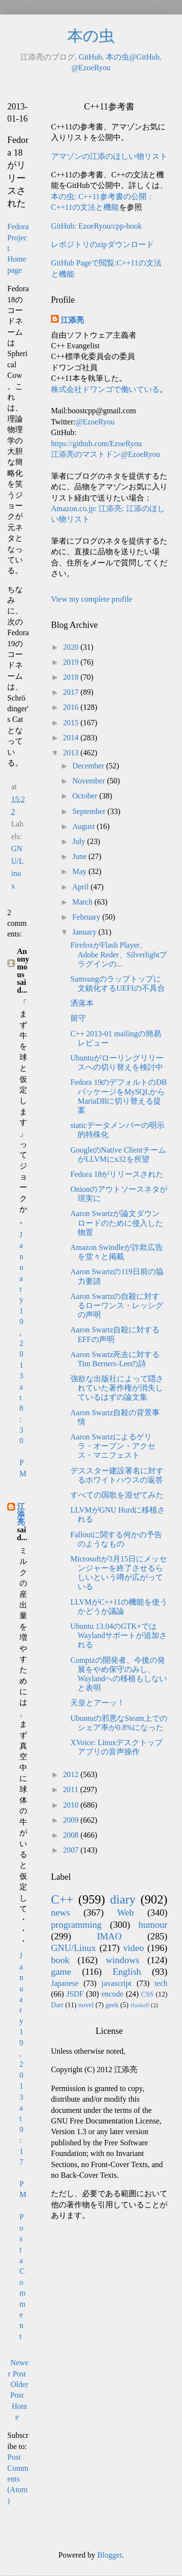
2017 (72, 692)
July (79, 841)
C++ (62, 1899)
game (61, 1972)
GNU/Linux (73, 1948)
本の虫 (91, 36)
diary (123, 1899)
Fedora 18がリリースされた (117, 1174)
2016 (72, 707)
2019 (72, 662)
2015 (72, 722)
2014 (72, 738)
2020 (72, 647)
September (89, 811)
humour (152, 1925)
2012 (72, 1774)
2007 (72, 1850)
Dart (57, 2005)
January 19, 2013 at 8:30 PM (22, 1354)
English (127, 1972)
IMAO (109, 1936)
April (81, 887)
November (89, 781)
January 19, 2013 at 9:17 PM (22, 2075)
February (87, 917)
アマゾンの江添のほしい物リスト (109, 156)
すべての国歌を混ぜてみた (117, 1495)
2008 (72, 1835)
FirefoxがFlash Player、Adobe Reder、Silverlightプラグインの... (118, 954)
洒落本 (82, 1003)
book (60, 1960)
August (84, 826)
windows (122, 1960)
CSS (147, 1994)
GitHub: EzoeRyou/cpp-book (96, 226)
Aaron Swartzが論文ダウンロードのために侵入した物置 (116, 1222)
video (133, 1948)
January (85, 932)
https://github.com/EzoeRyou (96, 443)
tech (160, 1983)
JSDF (75, 1994)
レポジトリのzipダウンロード (102, 244)
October (85, 796)
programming (76, 1925)
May (80, 871)
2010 (72, 1805)
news (60, 1912)
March (83, 902)
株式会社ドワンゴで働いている (105, 389)
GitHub (90, 57)
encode (112, 1994)
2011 (71, 1789)
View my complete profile (91, 599)
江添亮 (21, 1514)
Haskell (139, 2005)
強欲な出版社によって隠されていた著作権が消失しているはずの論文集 (117, 1387)
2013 (72, 753)
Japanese (65, 1983)
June (80, 856)
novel (86, 2005)
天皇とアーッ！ (97, 1703)
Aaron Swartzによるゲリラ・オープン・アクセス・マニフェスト (112, 1446)
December (89, 766)
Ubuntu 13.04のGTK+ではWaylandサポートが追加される (118, 1635)
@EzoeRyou (91, 67)
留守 (78, 1018)
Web (125, 1912)
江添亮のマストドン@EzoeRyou (105, 454)
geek (111, 2005)
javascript (116, 1983)
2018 (72, 677)
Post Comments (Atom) (18, 2479)
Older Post (19, 2389)
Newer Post (18, 2367)
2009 (72, 1820)
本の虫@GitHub (133, 57)
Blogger (109, 2555)
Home (19, 2411)
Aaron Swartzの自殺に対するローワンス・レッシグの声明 (116, 1305)
